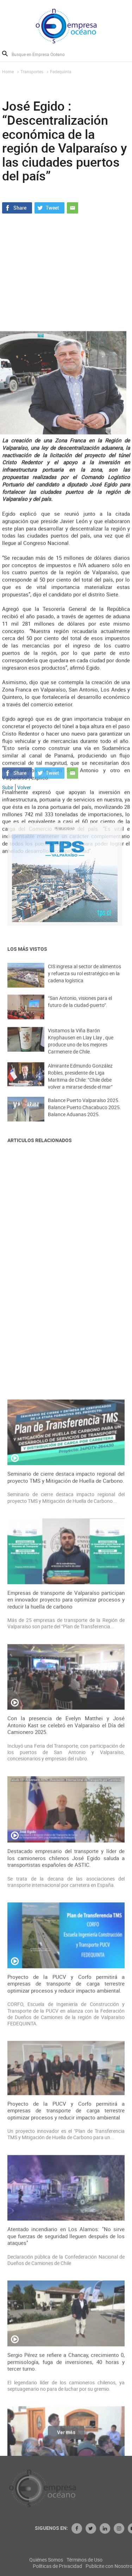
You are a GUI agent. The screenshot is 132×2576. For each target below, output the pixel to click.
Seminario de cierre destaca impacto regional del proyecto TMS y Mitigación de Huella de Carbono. (66, 1885)
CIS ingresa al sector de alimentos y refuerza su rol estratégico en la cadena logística (84, 981)
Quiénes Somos (85, 2560)
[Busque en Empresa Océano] (42, 54)
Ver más (66, 2436)
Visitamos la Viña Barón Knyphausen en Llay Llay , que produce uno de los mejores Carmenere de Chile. (80, 1050)
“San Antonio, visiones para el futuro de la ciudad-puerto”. (80, 1010)
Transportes (31, 71)
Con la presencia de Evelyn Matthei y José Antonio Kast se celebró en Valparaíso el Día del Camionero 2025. (66, 2133)
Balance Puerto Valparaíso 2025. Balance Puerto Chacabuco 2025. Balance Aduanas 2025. (84, 1115)
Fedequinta (60, 71)
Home (8, 71)
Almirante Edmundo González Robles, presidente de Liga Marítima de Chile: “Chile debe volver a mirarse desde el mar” (80, 1085)
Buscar (5, 53)
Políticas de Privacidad (96, 2566)
